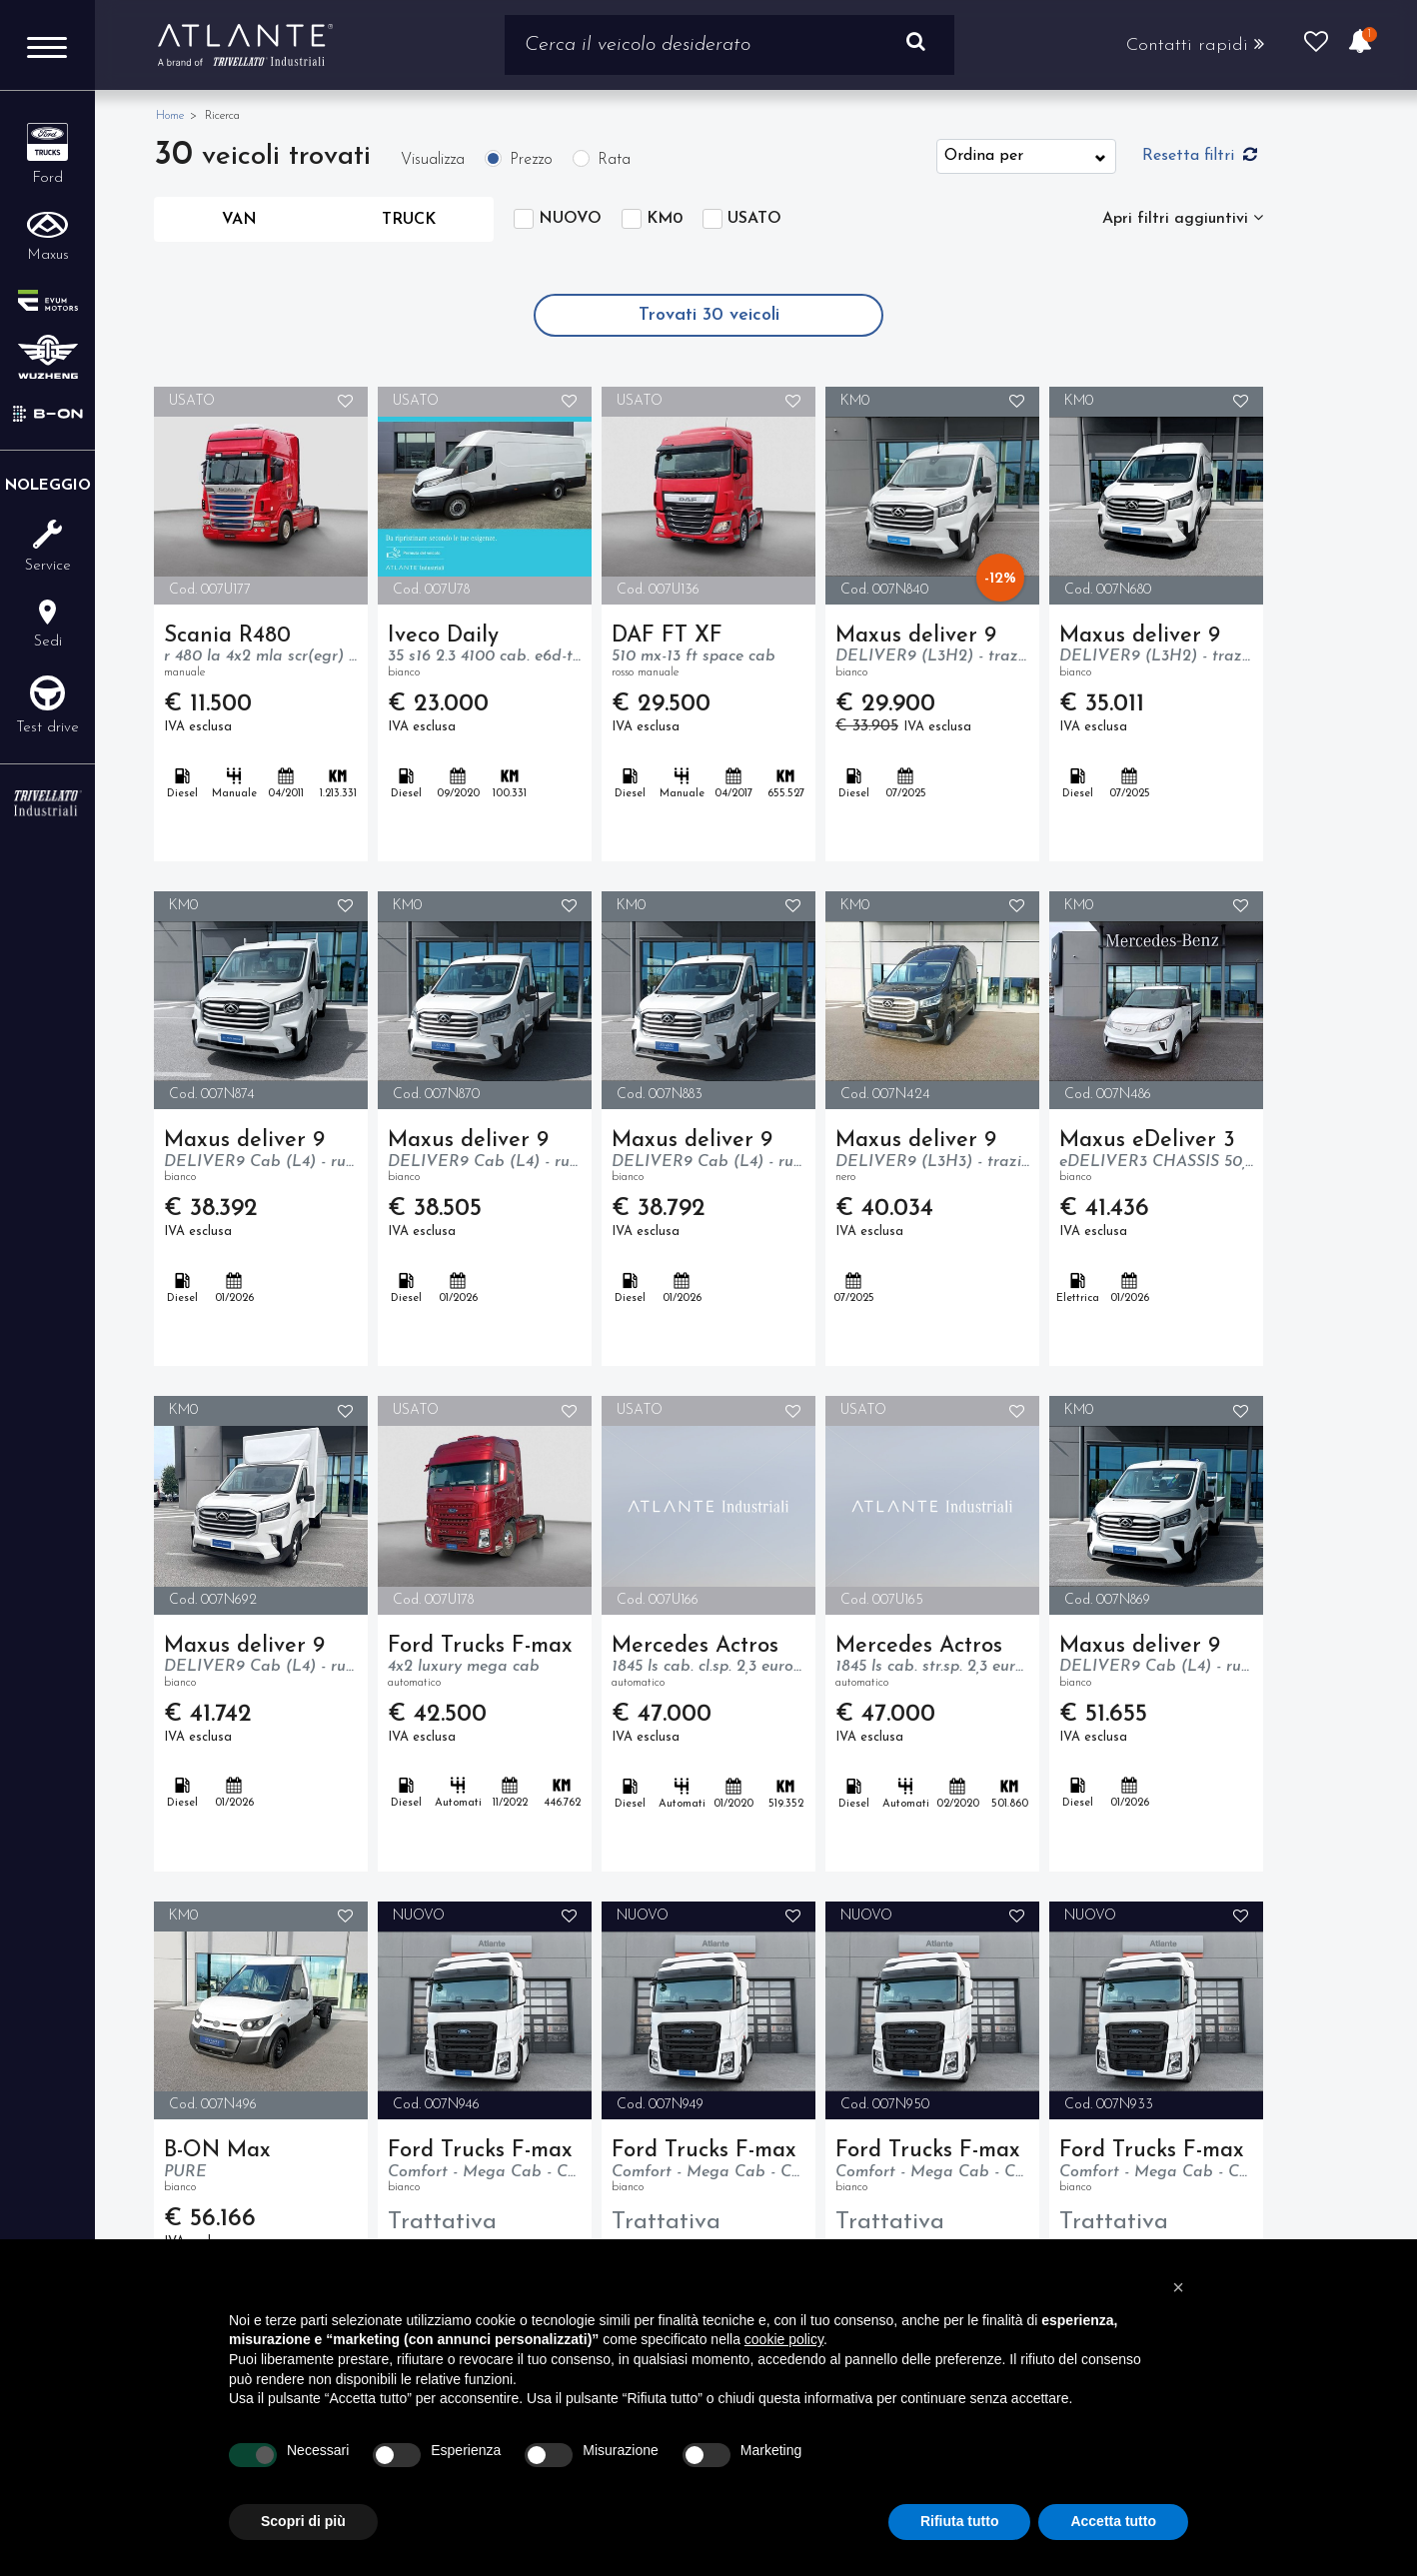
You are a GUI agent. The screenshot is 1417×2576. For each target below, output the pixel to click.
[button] (1178, 2287)
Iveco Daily (485, 653)
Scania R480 (261, 653)
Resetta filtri (1199, 155)
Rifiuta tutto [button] (959, 2521)
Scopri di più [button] (303, 2521)
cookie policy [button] (783, 2339)
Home (170, 116)
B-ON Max (261, 2168)
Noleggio (48, 486)
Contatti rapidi (1195, 45)
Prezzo (531, 160)
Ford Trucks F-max (485, 1664)
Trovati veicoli (709, 315)
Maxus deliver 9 (932, 653)
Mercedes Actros (708, 1664)
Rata (614, 160)
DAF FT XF (708, 653)
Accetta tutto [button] (1113, 2521)
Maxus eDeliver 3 (1156, 1158)
